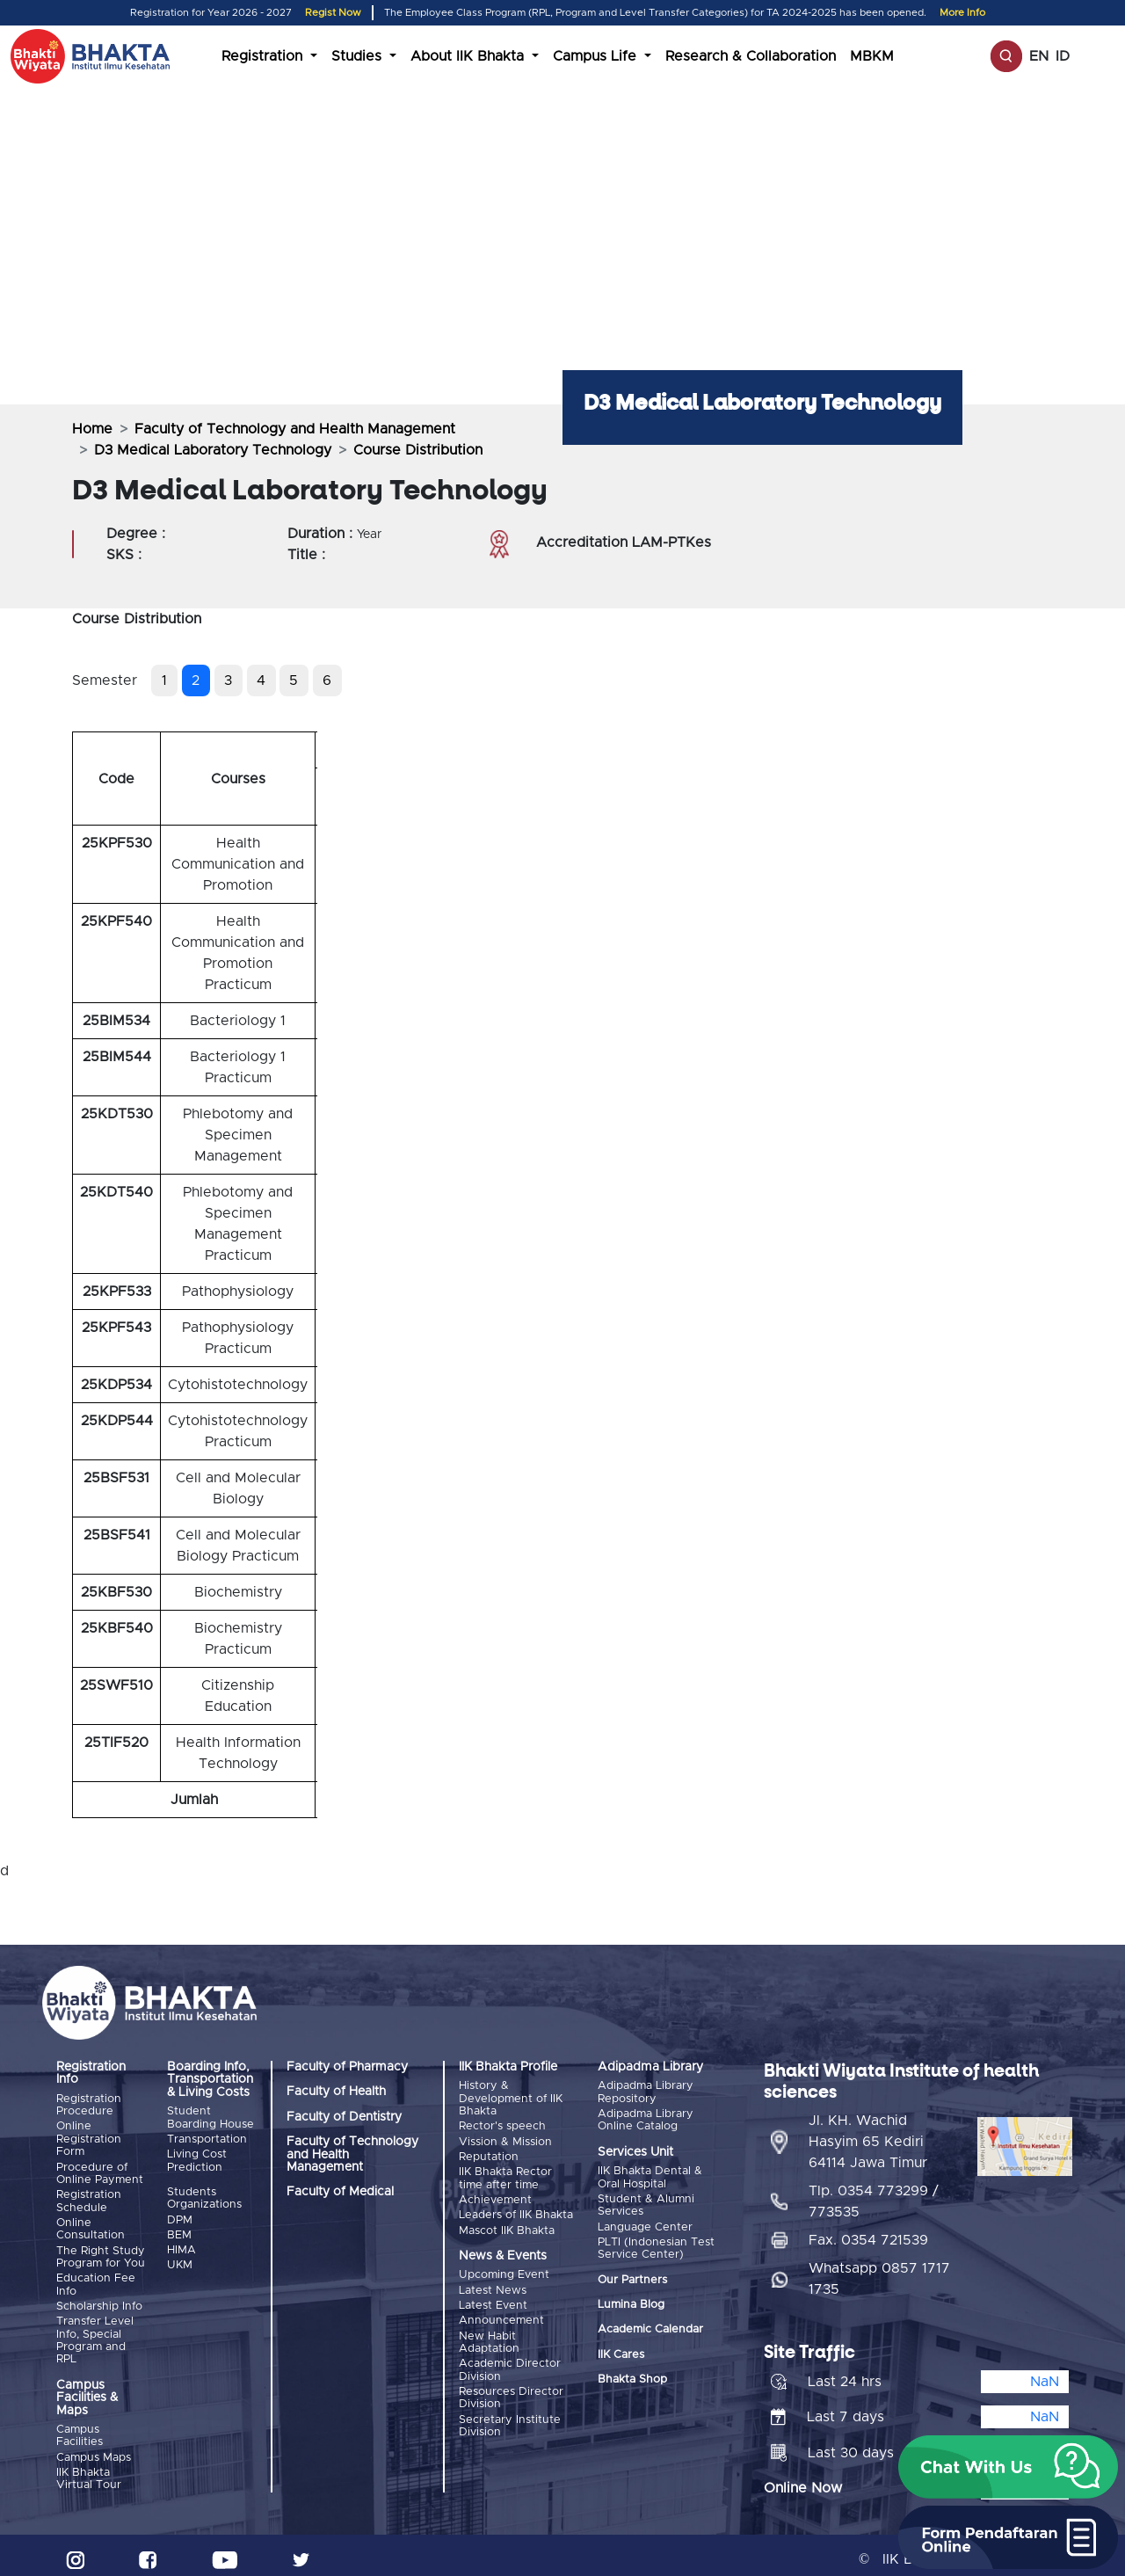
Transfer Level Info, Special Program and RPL (95, 2334)
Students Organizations (204, 2197)
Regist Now (333, 13)
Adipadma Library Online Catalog (645, 2119)
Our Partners (632, 2276)
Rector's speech (502, 2126)
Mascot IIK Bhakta (507, 2224)
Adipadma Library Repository (645, 2092)
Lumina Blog (631, 2301)
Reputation (489, 2154)
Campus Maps (93, 2450)
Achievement (495, 2195)
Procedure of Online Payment (99, 2172)
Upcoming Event (504, 2269)
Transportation (207, 2138)
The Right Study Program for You (100, 2253)
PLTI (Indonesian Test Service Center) (656, 2245)
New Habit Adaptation (489, 2334)
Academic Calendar (650, 2326)
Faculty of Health (336, 2091)
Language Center (645, 2224)
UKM (179, 2261)
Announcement (501, 2312)
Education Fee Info (95, 2280)
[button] (1008, 2467)
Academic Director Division (510, 2360)
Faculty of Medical (340, 2192)
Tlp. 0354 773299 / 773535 (874, 2193)
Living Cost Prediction (197, 2159)
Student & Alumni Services (646, 2204)
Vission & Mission (505, 2140)
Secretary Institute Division (510, 2415)
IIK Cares (621, 2351)
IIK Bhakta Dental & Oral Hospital (650, 2176)
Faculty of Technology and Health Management (294, 429)
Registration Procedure (88, 2105)
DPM (179, 2217)
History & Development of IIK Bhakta (510, 2098)
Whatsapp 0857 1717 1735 (879, 2271)
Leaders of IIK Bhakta (516, 2210)
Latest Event (493, 2298)
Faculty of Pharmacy (347, 2067)
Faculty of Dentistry (344, 2117)
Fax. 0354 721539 (868, 2232)
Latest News (492, 2283)
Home (92, 429)
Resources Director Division (511, 2387)
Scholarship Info (99, 2301)
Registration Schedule (88, 2198)
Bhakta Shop (632, 2377)
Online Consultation (90, 2226)
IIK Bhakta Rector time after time (505, 2175)
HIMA (181, 2246)
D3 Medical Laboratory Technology (212, 450)
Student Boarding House (210, 2117)
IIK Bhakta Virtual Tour (88, 2471)
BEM (179, 2232)
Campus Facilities (79, 2429)
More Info (962, 13)
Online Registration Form (88, 2139)
